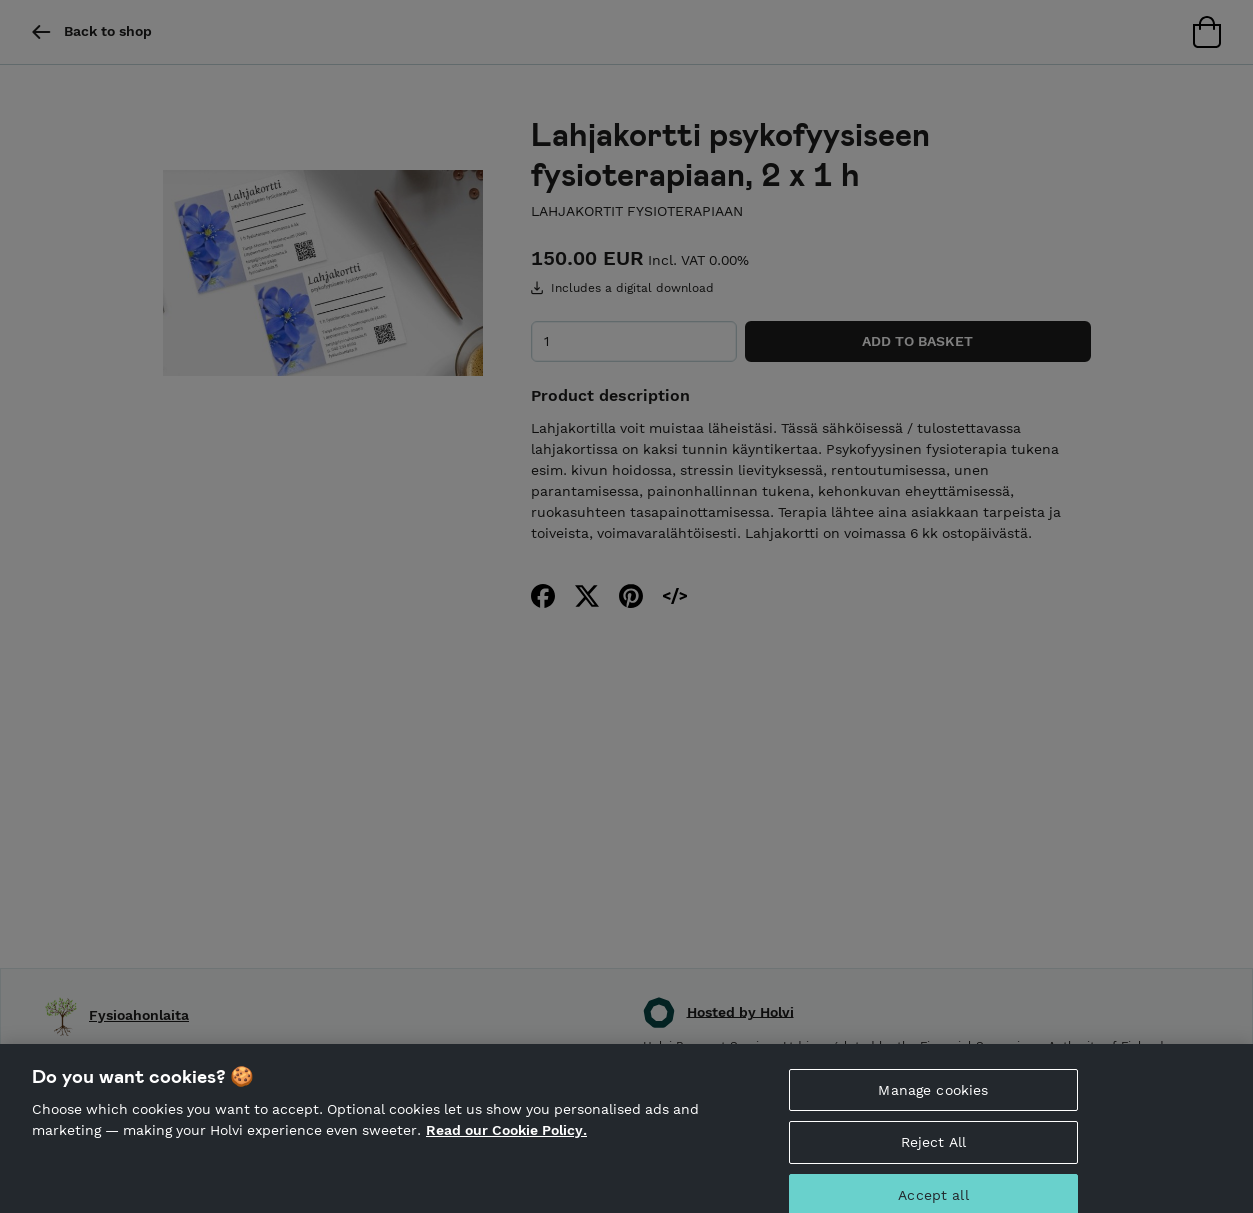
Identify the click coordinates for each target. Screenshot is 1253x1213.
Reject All (933, 1159)
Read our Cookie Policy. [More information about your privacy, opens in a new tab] (506, 1147)
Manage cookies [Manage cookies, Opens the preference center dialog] (933, 1106)
